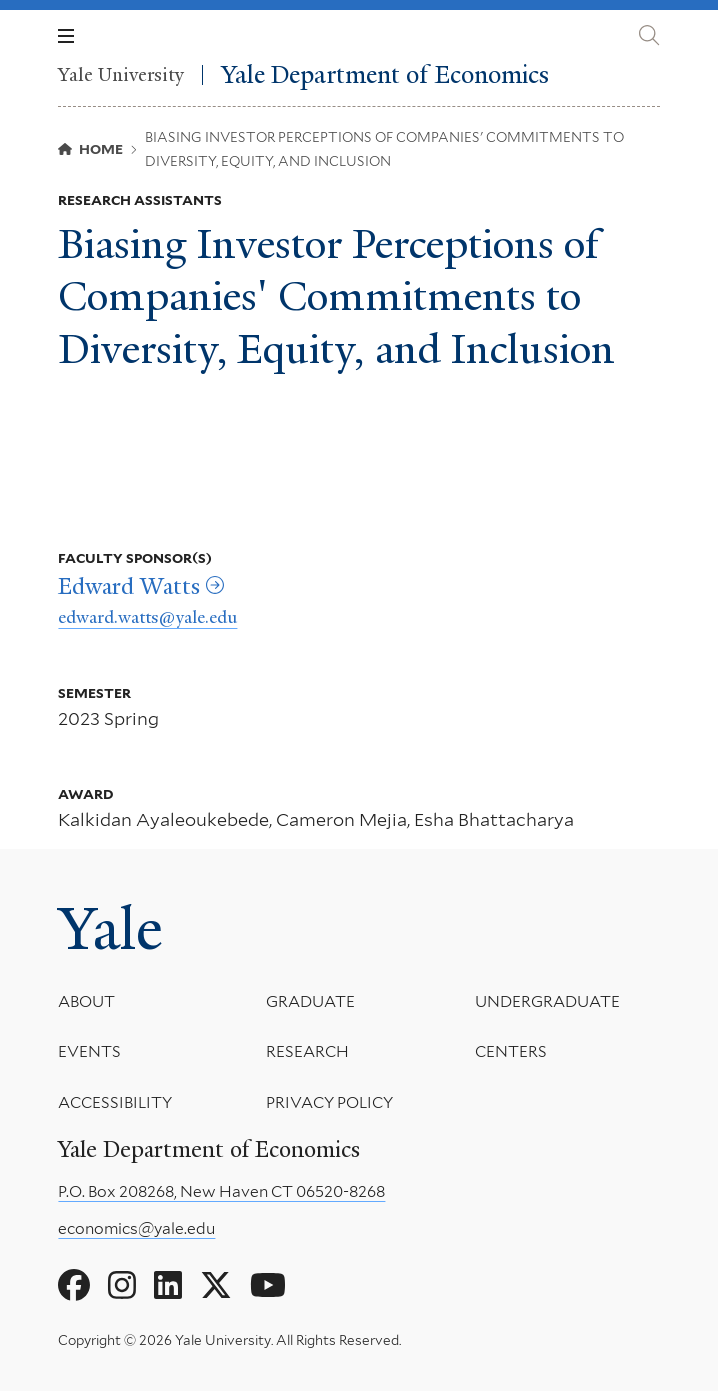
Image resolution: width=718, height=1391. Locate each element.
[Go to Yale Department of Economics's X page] (216, 1286)
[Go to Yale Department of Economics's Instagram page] (122, 1286)
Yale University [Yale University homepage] (121, 75)
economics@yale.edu (136, 1228)
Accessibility (115, 1102)
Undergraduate (547, 1001)
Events (89, 1052)
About (86, 1001)
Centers (511, 1052)
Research (308, 1052)
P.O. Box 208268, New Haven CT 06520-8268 (221, 1191)
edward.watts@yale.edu (147, 617)
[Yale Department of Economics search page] (649, 35)
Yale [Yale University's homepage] (110, 929)
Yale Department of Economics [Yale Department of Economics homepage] (385, 75)
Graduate (311, 1001)
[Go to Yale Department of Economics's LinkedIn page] (168, 1286)
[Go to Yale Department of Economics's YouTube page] (268, 1286)
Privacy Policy (330, 1102)
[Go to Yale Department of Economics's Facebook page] (74, 1286)
